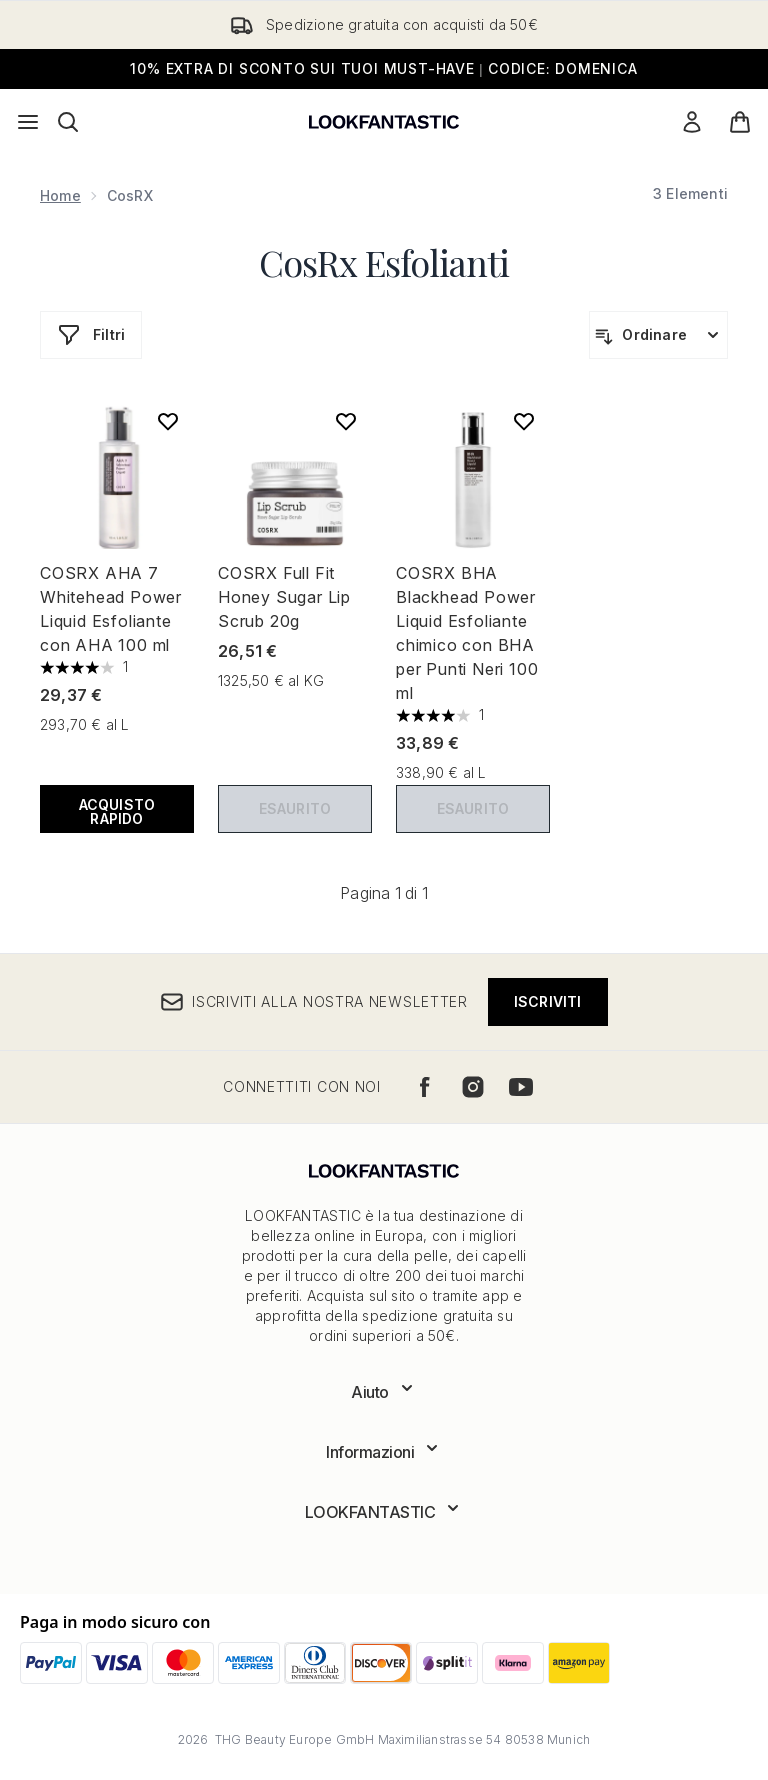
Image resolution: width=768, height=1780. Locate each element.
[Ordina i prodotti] (658, 335)
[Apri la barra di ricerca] (68, 122)
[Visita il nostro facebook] (425, 1087)
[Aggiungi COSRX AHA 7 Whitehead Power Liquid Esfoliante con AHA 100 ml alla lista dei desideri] (168, 421)
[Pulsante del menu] (28, 122)
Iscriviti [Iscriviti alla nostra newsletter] (548, 1001)
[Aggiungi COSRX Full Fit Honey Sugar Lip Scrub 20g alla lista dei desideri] (346, 421)
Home (60, 195)
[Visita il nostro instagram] (473, 1087)
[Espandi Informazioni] (384, 1452)
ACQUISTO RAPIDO (117, 811)
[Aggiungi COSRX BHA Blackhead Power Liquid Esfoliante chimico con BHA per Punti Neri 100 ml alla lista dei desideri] (524, 421)
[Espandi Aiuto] (384, 1392)
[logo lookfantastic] (384, 122)
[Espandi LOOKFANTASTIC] (384, 1512)
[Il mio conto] (692, 122)
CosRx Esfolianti (384, 262)
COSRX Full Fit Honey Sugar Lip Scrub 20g (284, 597)
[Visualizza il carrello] (740, 122)
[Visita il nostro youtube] (521, 1087)
